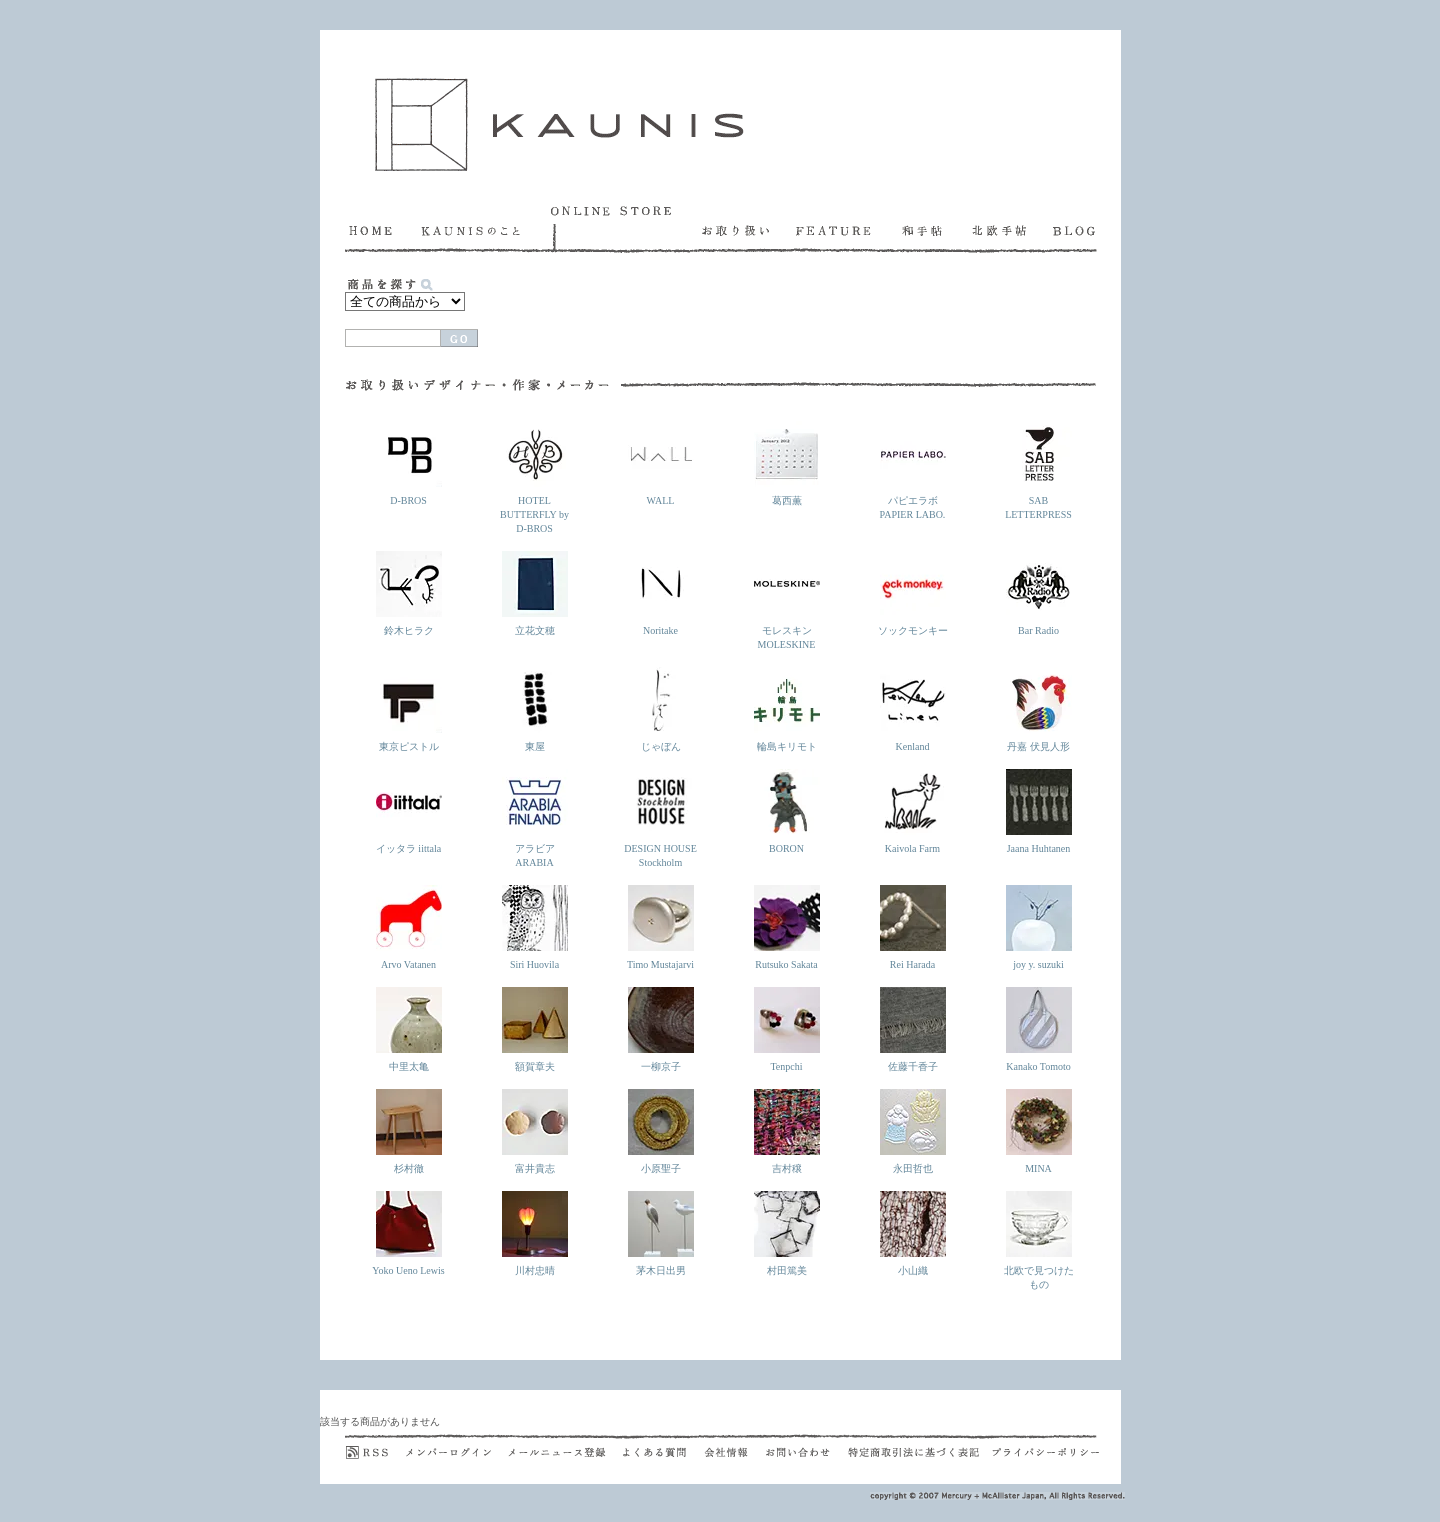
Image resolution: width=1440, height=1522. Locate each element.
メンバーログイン (457, 1446)
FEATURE (849, 229)
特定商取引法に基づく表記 (920, 1446)
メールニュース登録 (565, 1446)
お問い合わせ (807, 1446)
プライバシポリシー (1045, 1446)
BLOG (1075, 229)
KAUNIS (559, 124)
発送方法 (1042, 322)
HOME (383, 229)
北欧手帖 (1012, 229)
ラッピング (702, 322)
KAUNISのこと (486, 229)
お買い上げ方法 (822, 322)
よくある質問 (664, 1446)
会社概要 (735, 1446)
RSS (375, 1446)
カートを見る (572, 322)
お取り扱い (749, 229)
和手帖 (937, 229)
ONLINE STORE (626, 229)
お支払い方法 (932, 322)
